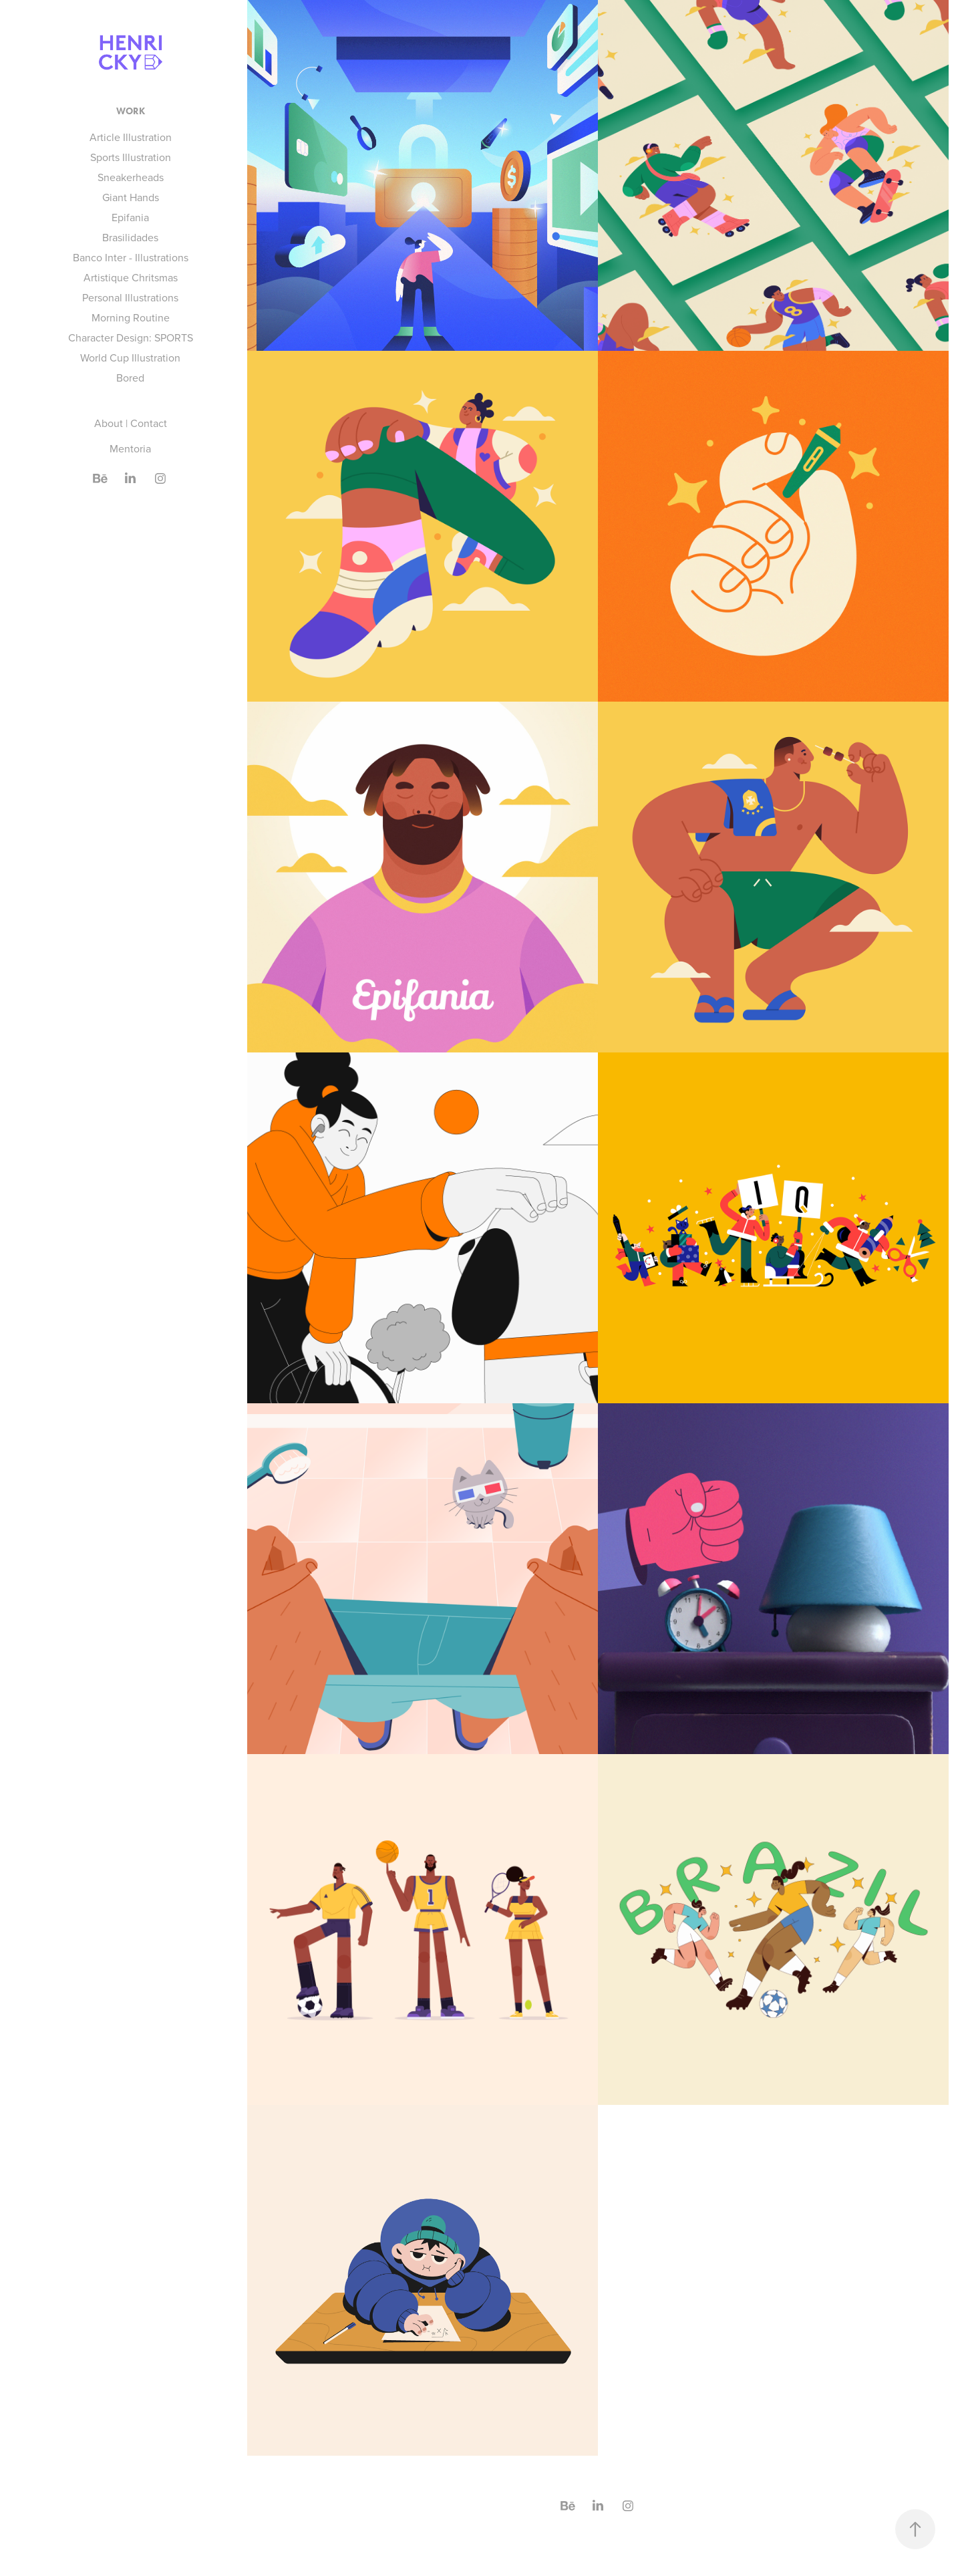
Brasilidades (130, 237)
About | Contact (130, 423)
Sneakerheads (131, 177)
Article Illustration (131, 137)
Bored (130, 377)
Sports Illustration (130, 157)
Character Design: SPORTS (130, 337)
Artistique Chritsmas (131, 277)
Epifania (130, 217)
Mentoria (130, 448)
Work (130, 111)
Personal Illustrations (130, 297)
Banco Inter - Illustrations (130, 257)
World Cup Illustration (130, 357)
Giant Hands (130, 197)
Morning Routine (131, 317)
